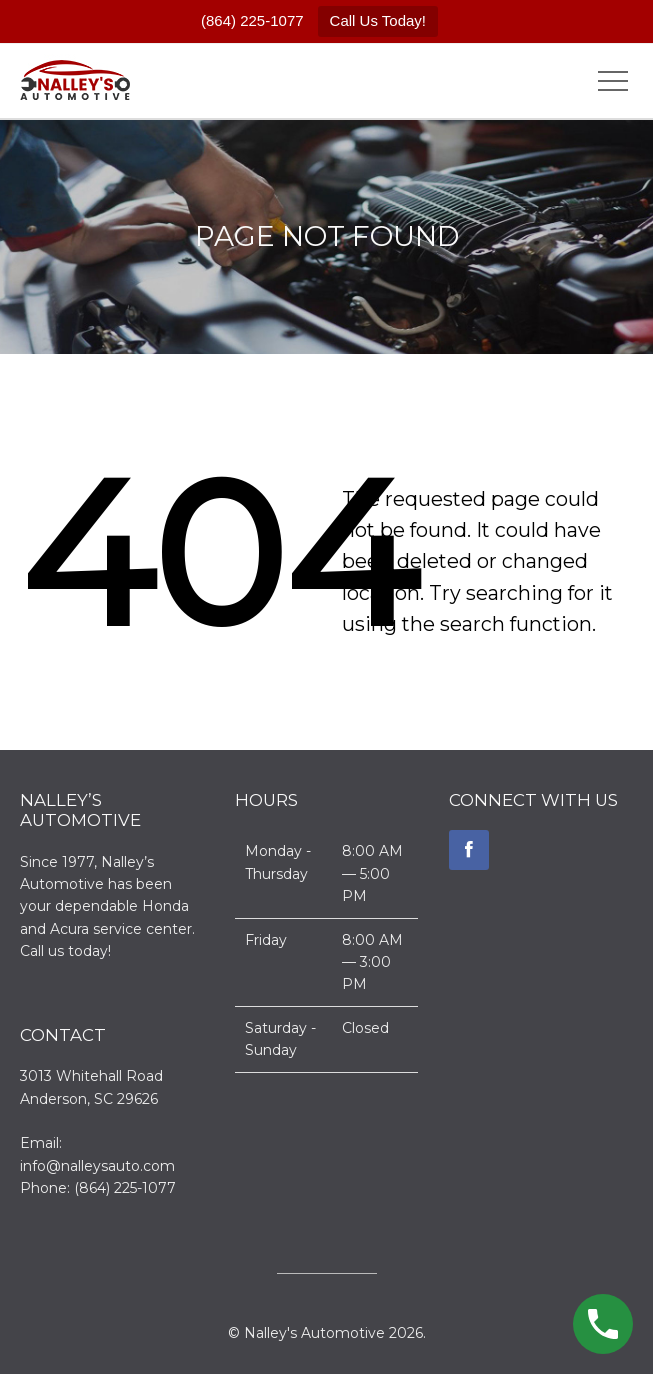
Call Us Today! (378, 20)
